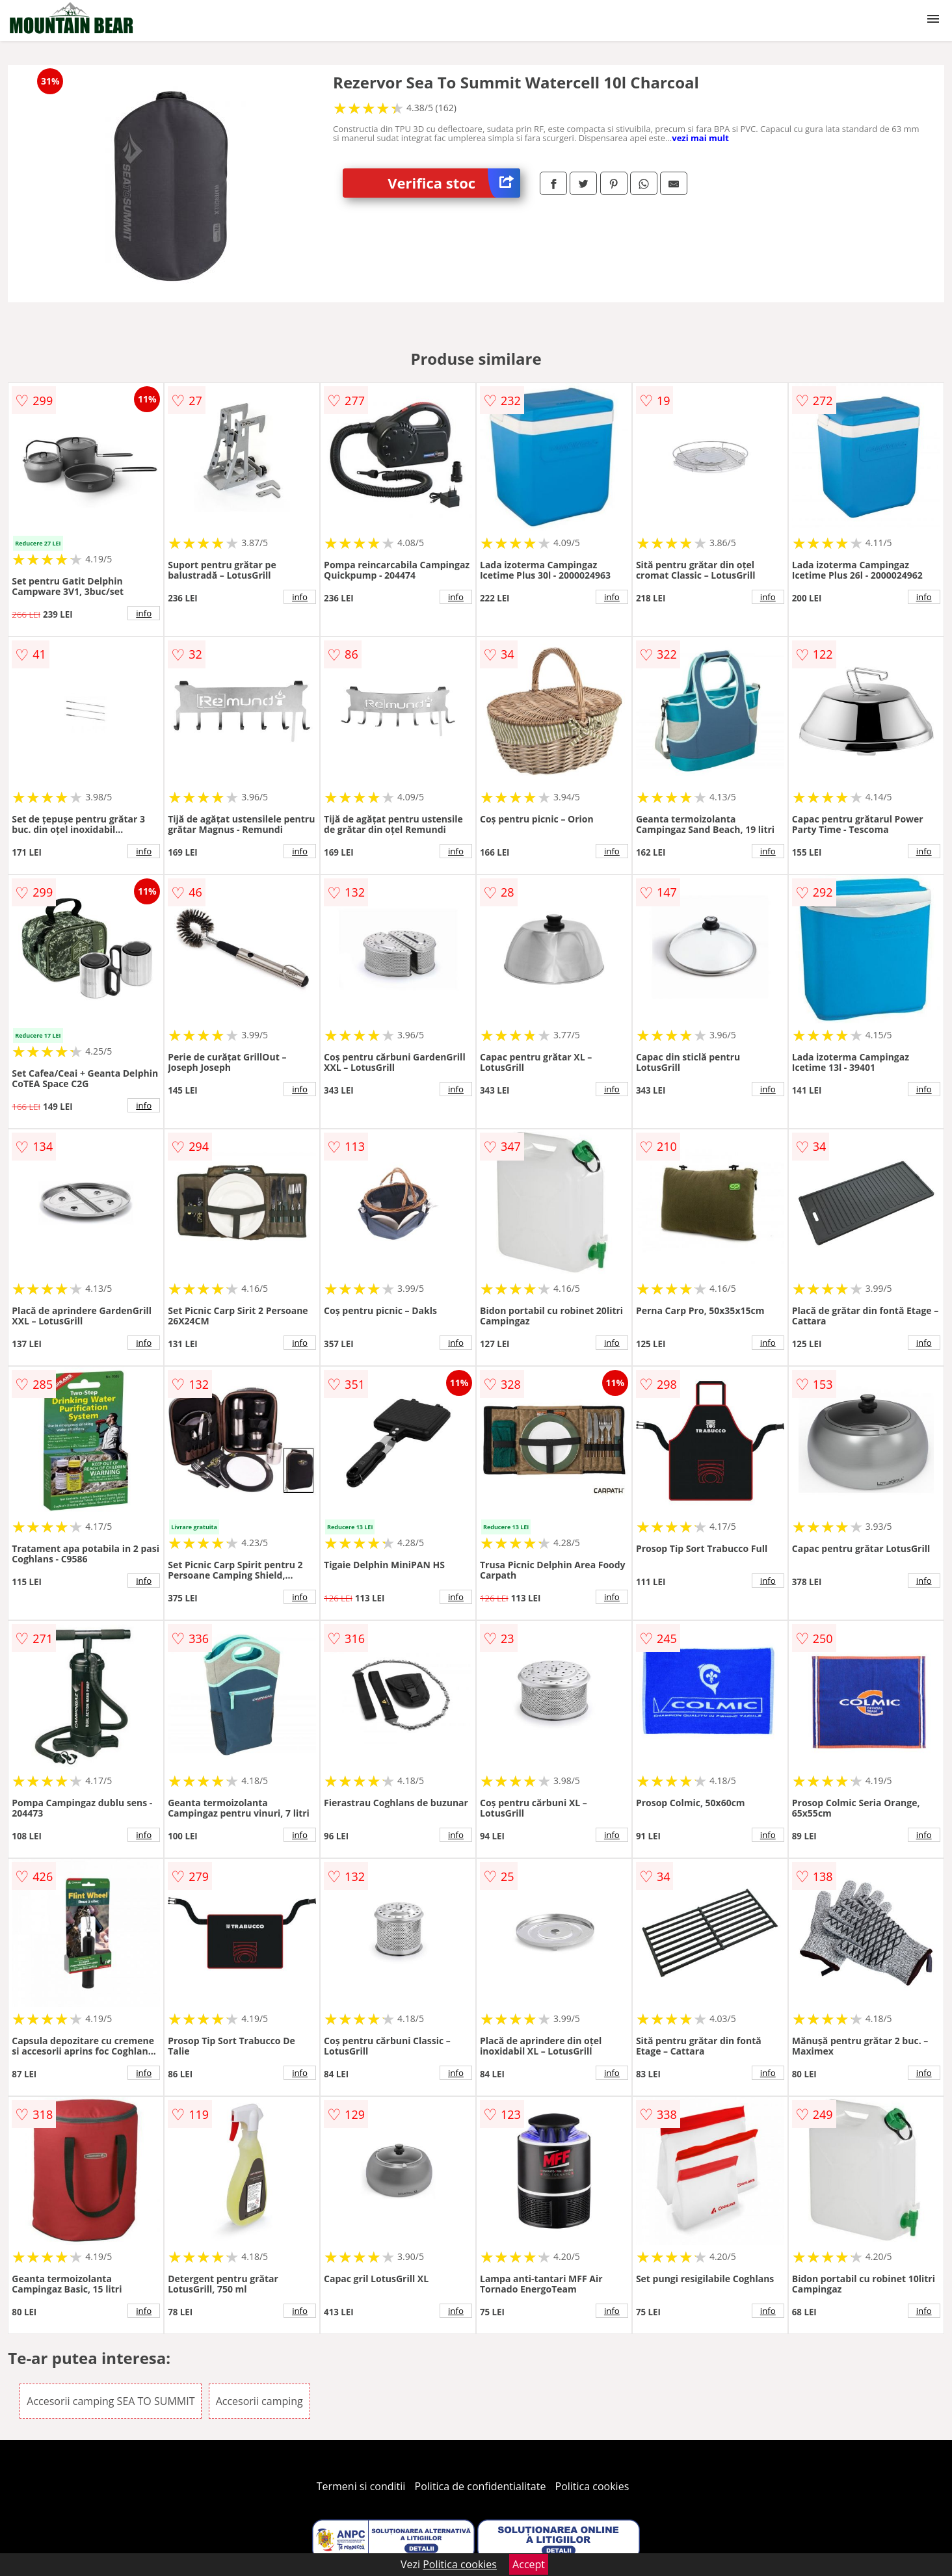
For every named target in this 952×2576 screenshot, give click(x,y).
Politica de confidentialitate (480, 2486)
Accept (528, 2564)
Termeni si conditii (361, 2486)
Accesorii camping (259, 2401)
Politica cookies (592, 2486)
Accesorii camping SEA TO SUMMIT (110, 2401)
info (144, 613)
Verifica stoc (454, 183)
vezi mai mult (700, 138)
